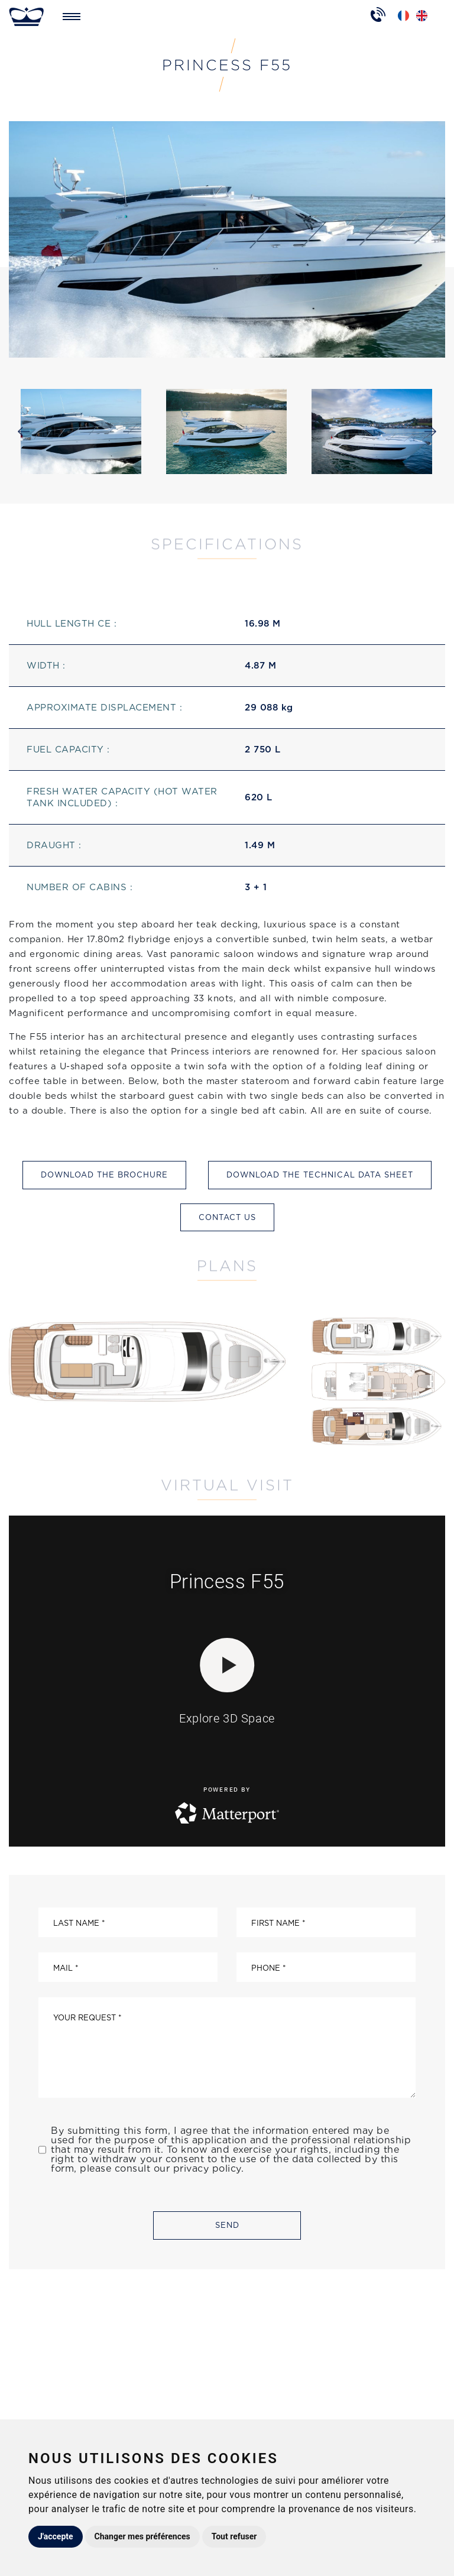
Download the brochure (104, 1174)
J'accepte (55, 2536)
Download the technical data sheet (319, 1174)
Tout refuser (234, 2536)
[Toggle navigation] (71, 16)
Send (227, 2225)
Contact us (227, 1217)
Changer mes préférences (142, 2536)
